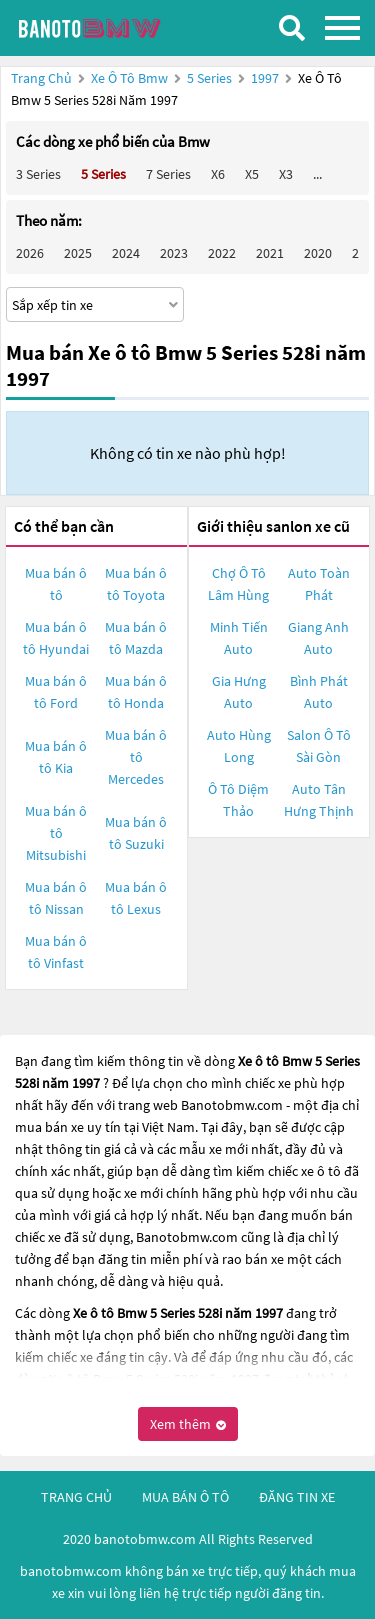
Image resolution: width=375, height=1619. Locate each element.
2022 (222, 253)
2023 (174, 253)
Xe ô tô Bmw (129, 78)
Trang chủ (41, 78)
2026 (30, 253)
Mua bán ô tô (56, 584)
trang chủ (76, 1497)
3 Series (38, 174)
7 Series (168, 174)
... (317, 174)
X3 (286, 174)
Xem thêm (188, 1424)
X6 (218, 174)
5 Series (211, 78)
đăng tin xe (297, 1497)
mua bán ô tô (185, 1497)
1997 (266, 78)
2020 (318, 253)
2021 (270, 253)
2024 (126, 253)
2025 (78, 253)
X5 (252, 174)
